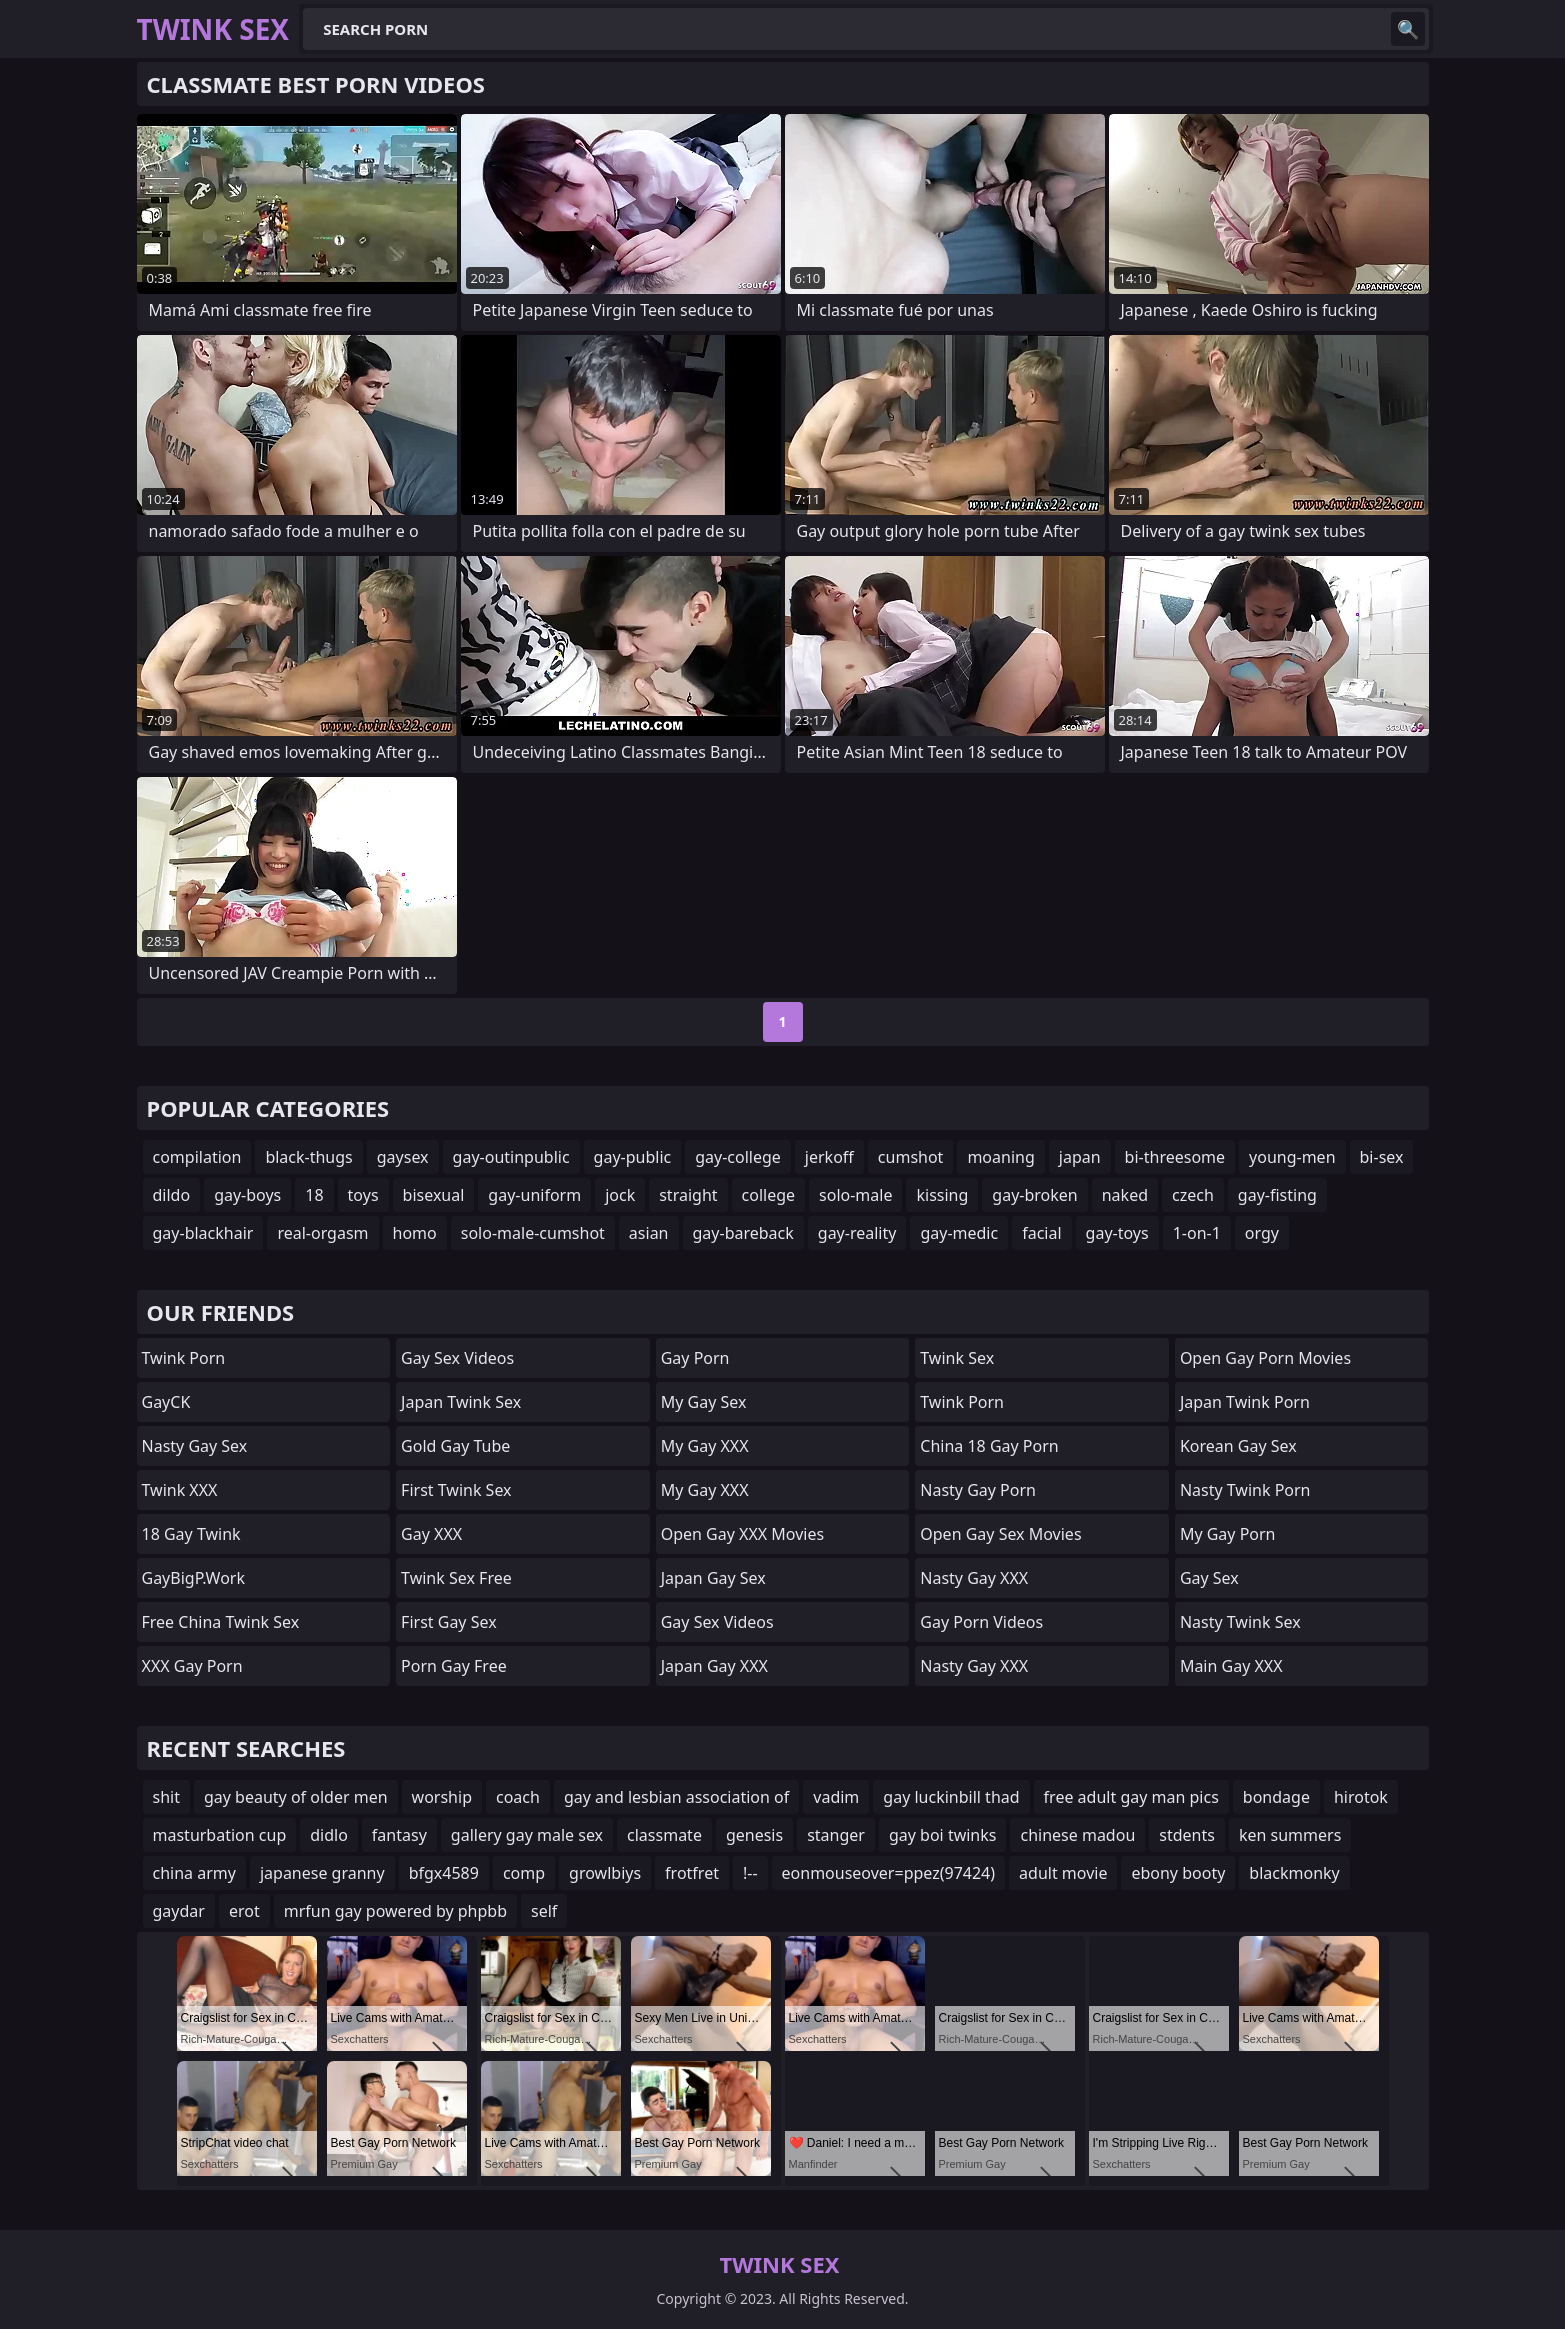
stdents (1187, 1835)
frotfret (692, 1873)
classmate (664, 1835)
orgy (1262, 1233)
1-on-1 (1197, 1233)
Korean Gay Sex (1238, 1446)
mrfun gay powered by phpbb (395, 1911)
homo (415, 1233)
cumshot (911, 1157)
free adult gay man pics (1131, 1797)
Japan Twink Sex (461, 1402)
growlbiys (605, 1873)
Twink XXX (180, 1490)
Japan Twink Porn (1245, 1402)
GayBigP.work (193, 1578)
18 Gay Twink (191, 1534)
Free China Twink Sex (221, 1622)
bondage (1276, 1797)
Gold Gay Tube (455, 1446)
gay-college (738, 1157)
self (544, 1911)
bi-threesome (1175, 1157)
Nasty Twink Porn (1245, 1490)
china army (194, 1873)
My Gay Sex (704, 1402)
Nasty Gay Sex (195, 1446)
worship (442, 1797)
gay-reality (857, 1233)
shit (166, 1797)
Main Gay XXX (1231, 1666)
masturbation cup (220, 1835)
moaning (1000, 1157)
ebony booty (1178, 1873)
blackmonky (1294, 1873)
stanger (836, 1835)
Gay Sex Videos (457, 1358)
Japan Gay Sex (713, 1578)
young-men (1292, 1157)
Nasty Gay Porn (978, 1490)
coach (518, 1797)
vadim (836, 1797)
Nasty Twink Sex (1240, 1622)
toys (363, 1195)
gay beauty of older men (296, 1797)
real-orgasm (322, 1233)
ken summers (1290, 1835)
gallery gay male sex (527, 1835)
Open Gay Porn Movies (1265, 1358)
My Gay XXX (705, 1446)
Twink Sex (957, 1358)
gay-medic (959, 1233)
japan (1080, 1157)
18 (314, 1195)
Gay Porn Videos (981, 1622)
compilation (197, 1157)
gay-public (633, 1157)
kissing (942, 1195)
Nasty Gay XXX (974, 1578)
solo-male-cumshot (533, 1233)
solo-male (855, 1195)
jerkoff (829, 1157)
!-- (750, 1873)
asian (649, 1233)
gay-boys (247, 1195)
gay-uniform (534, 1195)
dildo (172, 1195)
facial (1041, 1233)
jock (620, 1195)
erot (244, 1911)
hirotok (1361, 1797)
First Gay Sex (449, 1622)
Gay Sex (1209, 1578)
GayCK (166, 1402)
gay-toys (1117, 1233)
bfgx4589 (444, 1873)
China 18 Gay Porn (989, 1446)
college (769, 1195)
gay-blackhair (203, 1233)
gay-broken (1034, 1195)
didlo (329, 1835)
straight (688, 1195)
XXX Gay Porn (192, 1666)
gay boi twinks (943, 1835)
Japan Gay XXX (714, 1666)
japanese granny (322, 1873)
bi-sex (1382, 1157)
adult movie (1063, 1873)
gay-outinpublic (511, 1157)
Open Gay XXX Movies (742, 1534)
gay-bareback (743, 1233)
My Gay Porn (1228, 1534)
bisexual (434, 1195)
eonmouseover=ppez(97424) (889, 1873)
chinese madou (1077, 1835)
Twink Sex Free (456, 1578)
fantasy (399, 1835)
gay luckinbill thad (951, 1797)
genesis (754, 1835)
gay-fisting (1277, 1195)
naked (1125, 1195)
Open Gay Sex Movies (1000, 1534)
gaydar (179, 1911)
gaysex (403, 1157)
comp (524, 1873)
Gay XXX (431, 1534)
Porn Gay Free (454, 1666)
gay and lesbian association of (676, 1797)
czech (1193, 1195)
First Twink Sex (456, 1490)
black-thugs (308, 1157)
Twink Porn (184, 1358)
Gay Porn (695, 1358)
